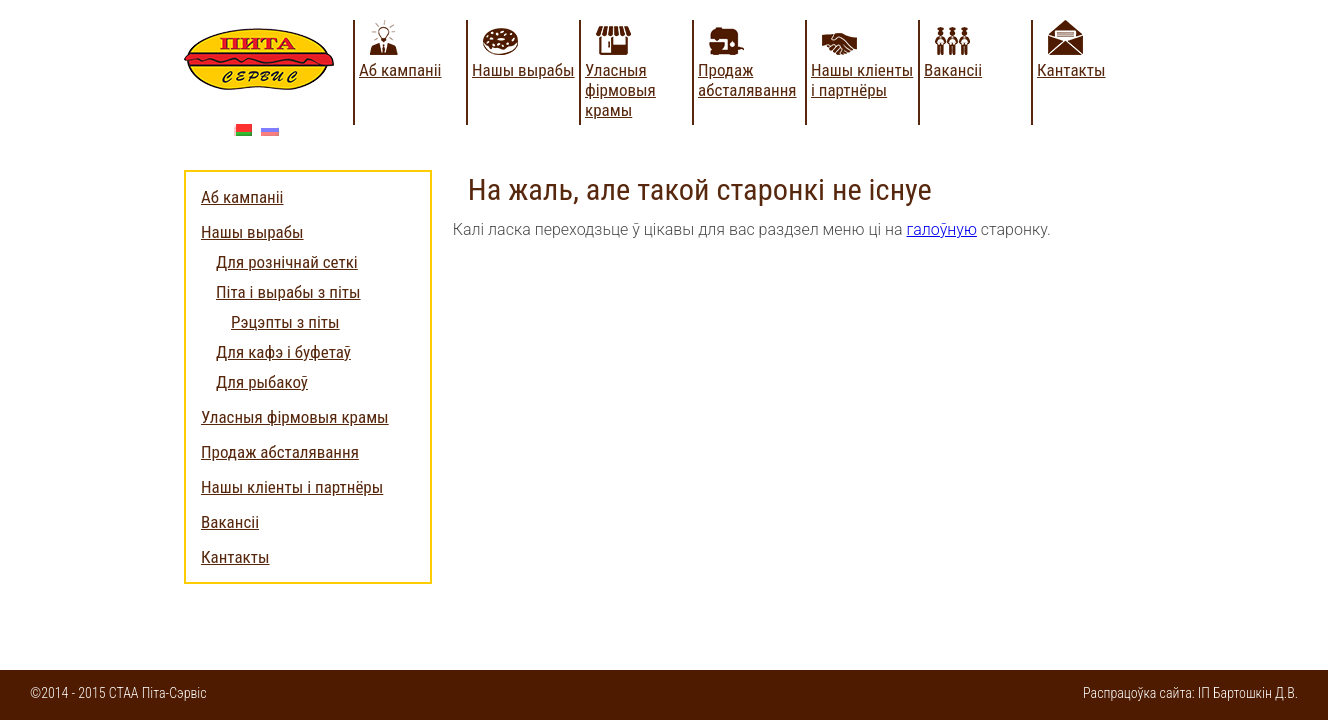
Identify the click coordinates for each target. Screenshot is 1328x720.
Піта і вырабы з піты (288, 292)
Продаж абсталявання (747, 80)
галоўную (942, 229)
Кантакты (1071, 70)
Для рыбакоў (262, 382)
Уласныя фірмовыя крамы (620, 90)
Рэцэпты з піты (285, 322)
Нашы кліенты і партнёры (862, 80)
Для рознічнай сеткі (287, 262)
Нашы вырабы (523, 70)
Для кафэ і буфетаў (283, 352)
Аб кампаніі (400, 70)
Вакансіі (953, 70)
